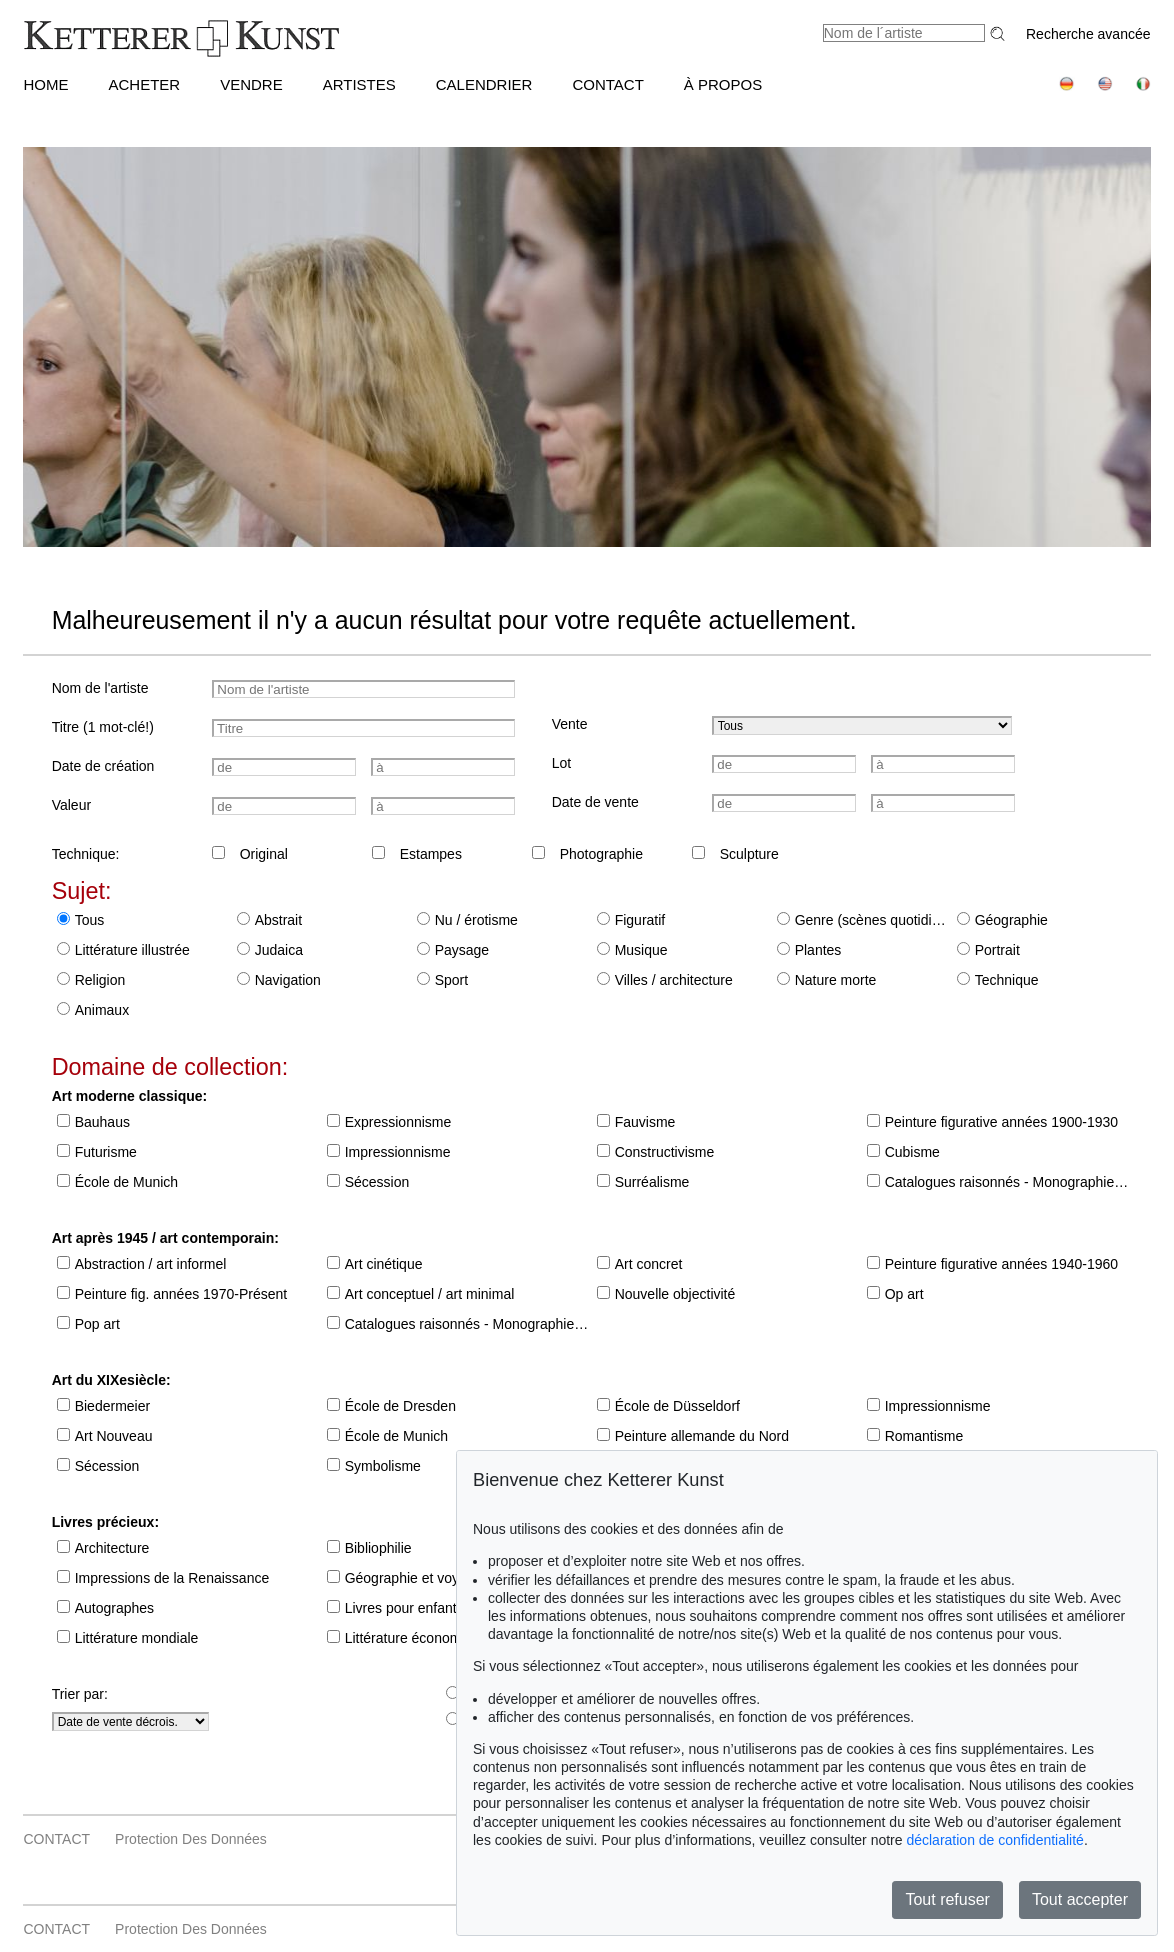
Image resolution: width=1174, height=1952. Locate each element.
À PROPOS (723, 84)
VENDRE (251, 84)
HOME (45, 84)
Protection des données (191, 1839)
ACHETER (144, 84)
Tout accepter (1080, 1899)
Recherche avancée (1088, 34)
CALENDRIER (484, 84)
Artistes (359, 84)
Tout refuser (947, 1899)
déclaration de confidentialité (994, 1840)
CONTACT (607, 84)
